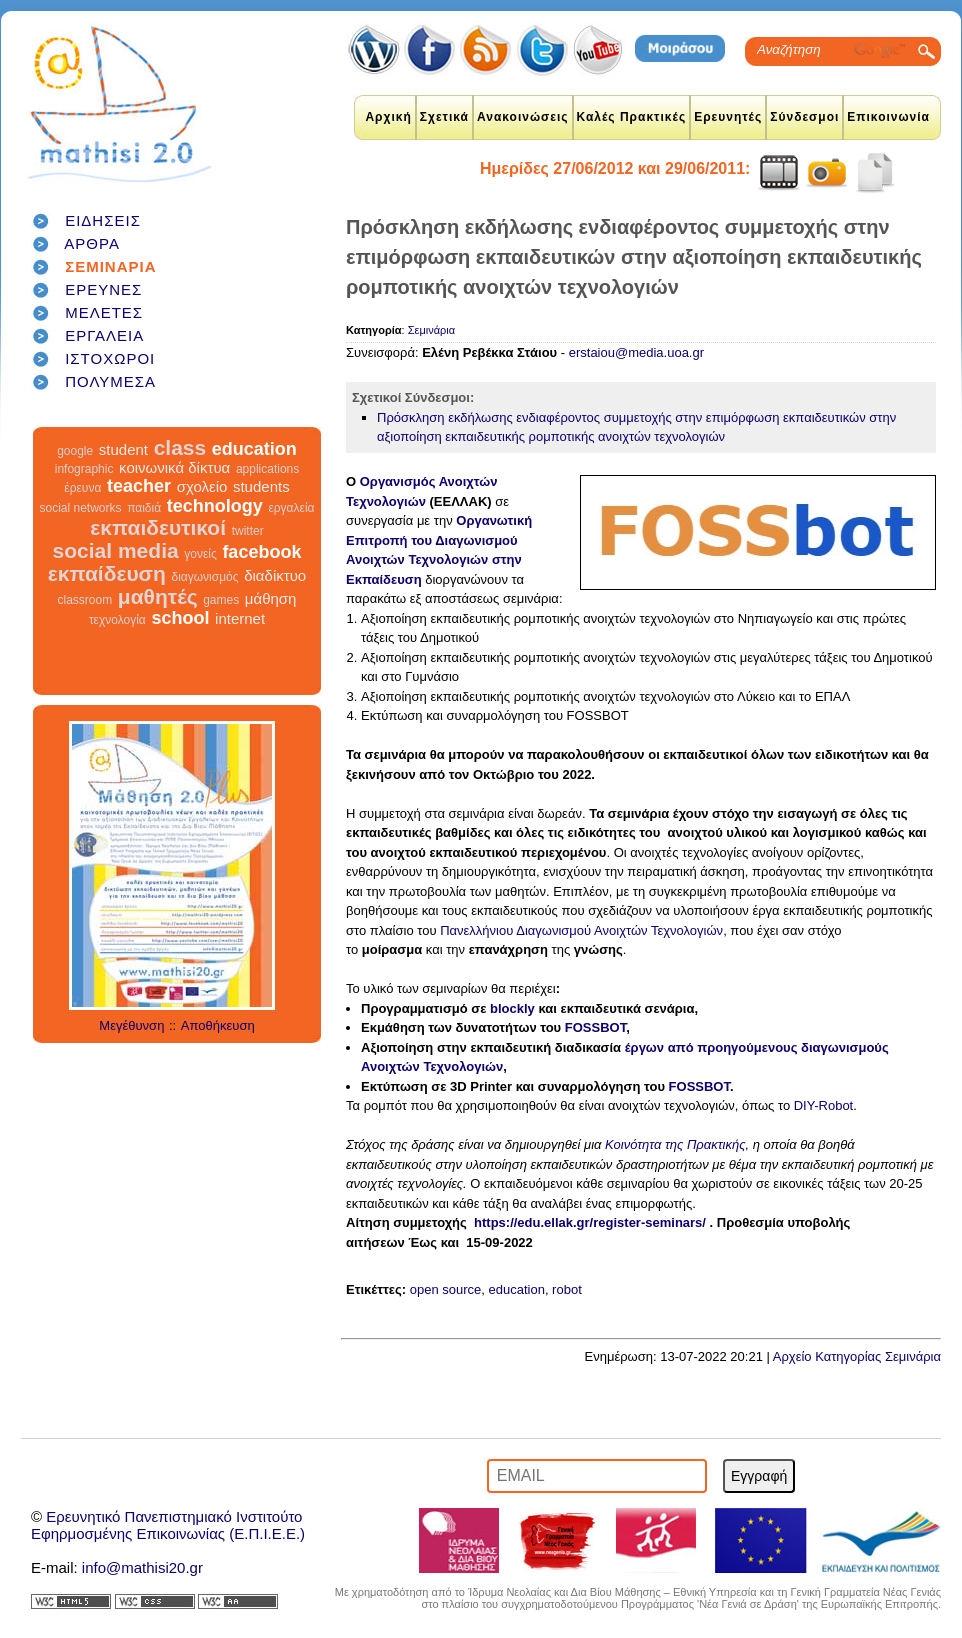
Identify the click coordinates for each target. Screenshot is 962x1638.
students (261, 486)
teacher (139, 486)
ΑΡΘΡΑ (92, 243)
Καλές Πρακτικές (632, 117)
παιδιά (144, 508)
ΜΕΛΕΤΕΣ (104, 312)
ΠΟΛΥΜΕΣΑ (110, 381)
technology (215, 506)
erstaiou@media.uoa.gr (636, 352)
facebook (261, 552)
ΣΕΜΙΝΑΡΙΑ (110, 266)
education (254, 449)
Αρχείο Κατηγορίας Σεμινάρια (857, 1356)
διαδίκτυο (275, 575)
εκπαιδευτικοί (158, 527)
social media (116, 550)
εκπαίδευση (107, 573)
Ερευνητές (728, 117)
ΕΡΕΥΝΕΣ (103, 289)
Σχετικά (444, 117)
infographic (84, 469)
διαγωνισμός (204, 577)
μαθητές (158, 596)
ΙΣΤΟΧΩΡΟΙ (110, 358)
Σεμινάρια (431, 330)
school (180, 618)
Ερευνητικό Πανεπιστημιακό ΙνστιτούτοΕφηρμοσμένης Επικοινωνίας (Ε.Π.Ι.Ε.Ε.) (168, 1525)
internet (240, 618)
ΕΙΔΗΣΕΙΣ (103, 220)
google (75, 451)
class (180, 447)
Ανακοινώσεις (523, 117)
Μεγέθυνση (131, 1025)
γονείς (200, 554)
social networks (81, 508)
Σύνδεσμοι (804, 117)
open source (446, 1289)
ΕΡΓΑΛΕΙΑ (104, 335)
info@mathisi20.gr (142, 1567)
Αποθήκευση (218, 1025)
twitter (248, 531)
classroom (85, 600)
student (123, 449)
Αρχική (388, 117)
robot (567, 1289)
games (221, 600)
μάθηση (271, 598)
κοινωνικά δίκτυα (174, 467)
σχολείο (202, 486)
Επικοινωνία (888, 117)
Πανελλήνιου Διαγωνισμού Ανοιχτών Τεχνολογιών (581, 930)
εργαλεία (291, 508)
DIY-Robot (824, 1105)
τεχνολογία (117, 620)
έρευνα (82, 488)
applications (267, 469)
